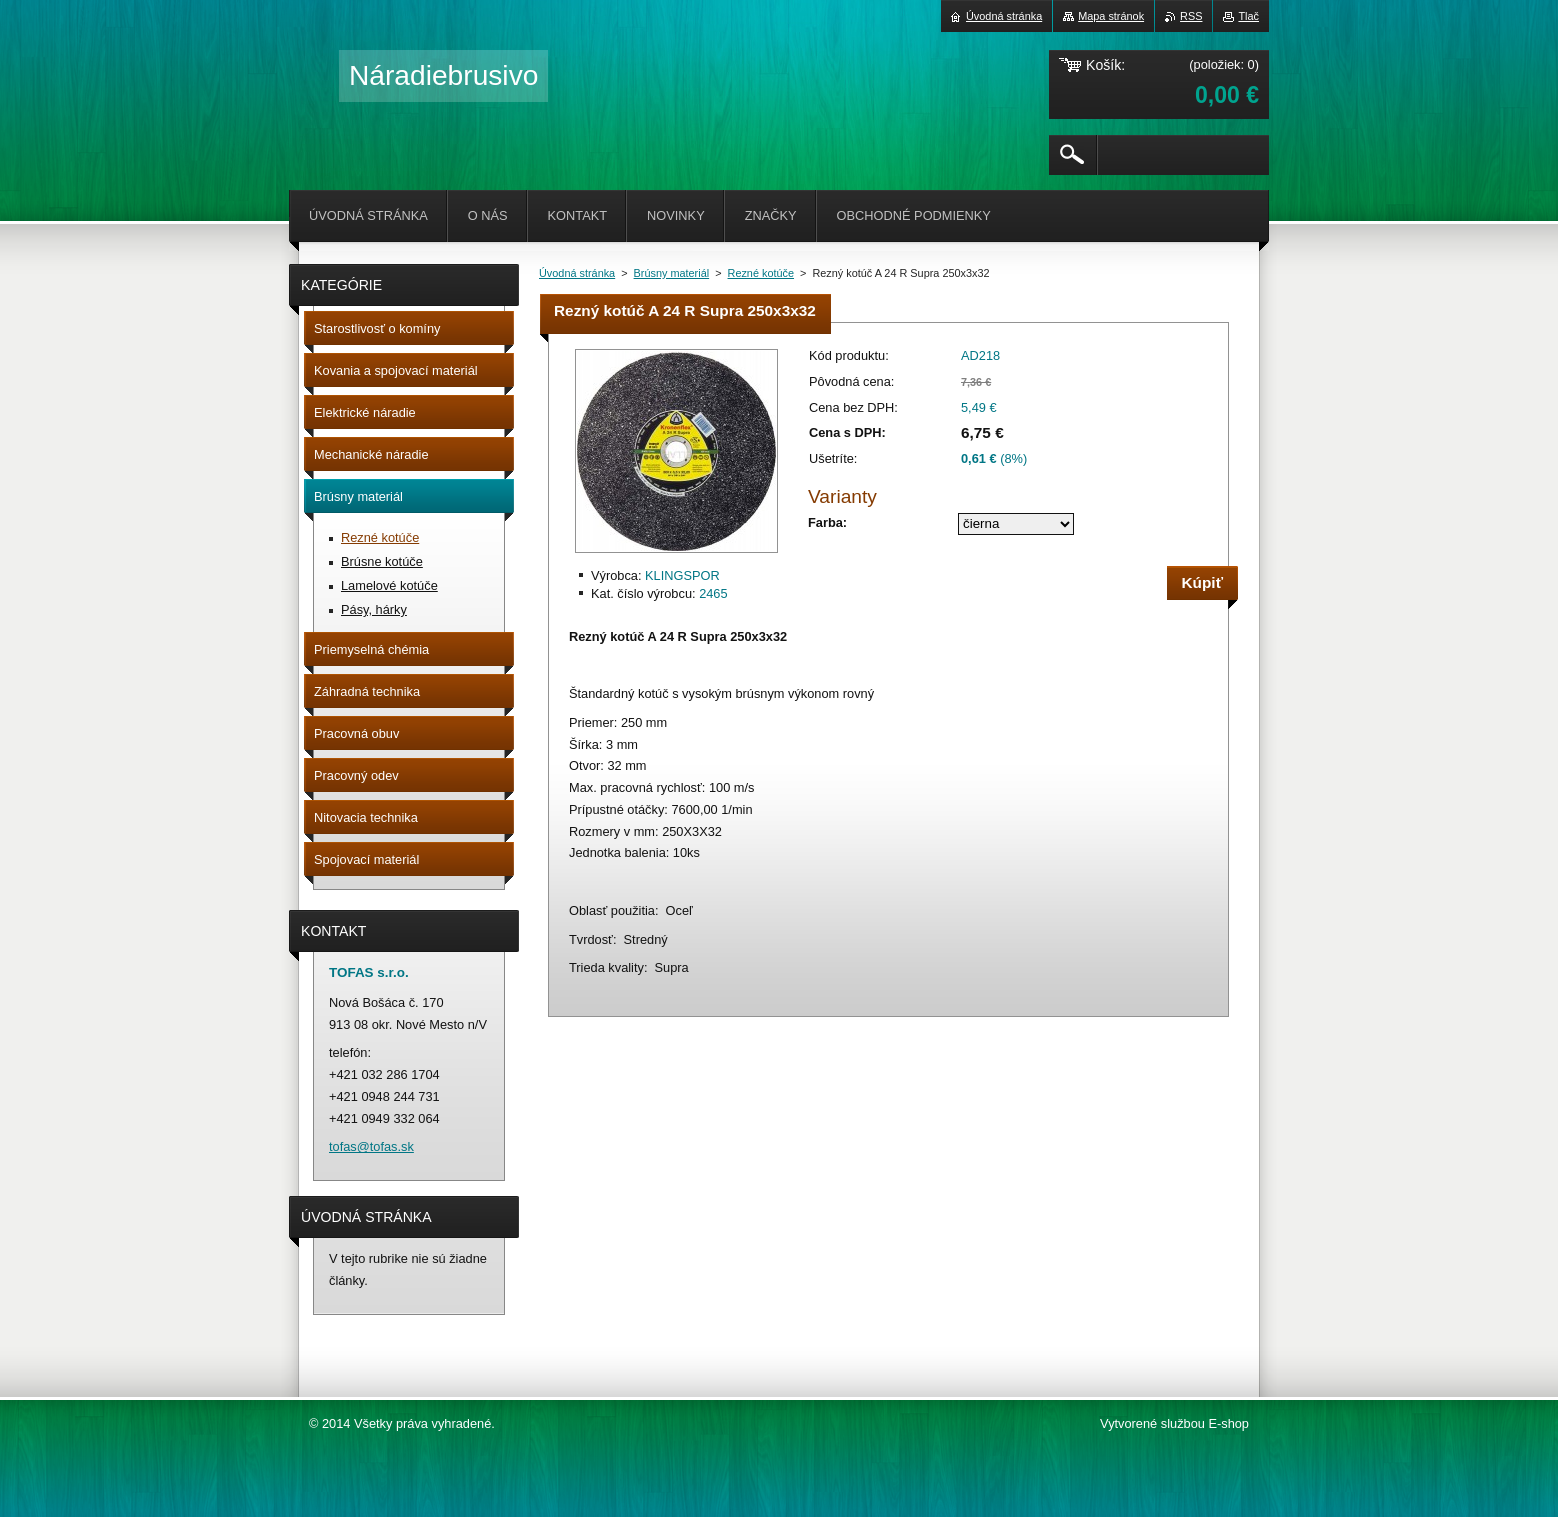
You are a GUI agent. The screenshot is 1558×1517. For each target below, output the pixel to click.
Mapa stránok (1111, 16)
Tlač (1248, 16)
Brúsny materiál (672, 273)
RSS (1191, 16)
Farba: (827, 522)
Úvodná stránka (577, 273)
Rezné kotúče (761, 273)
